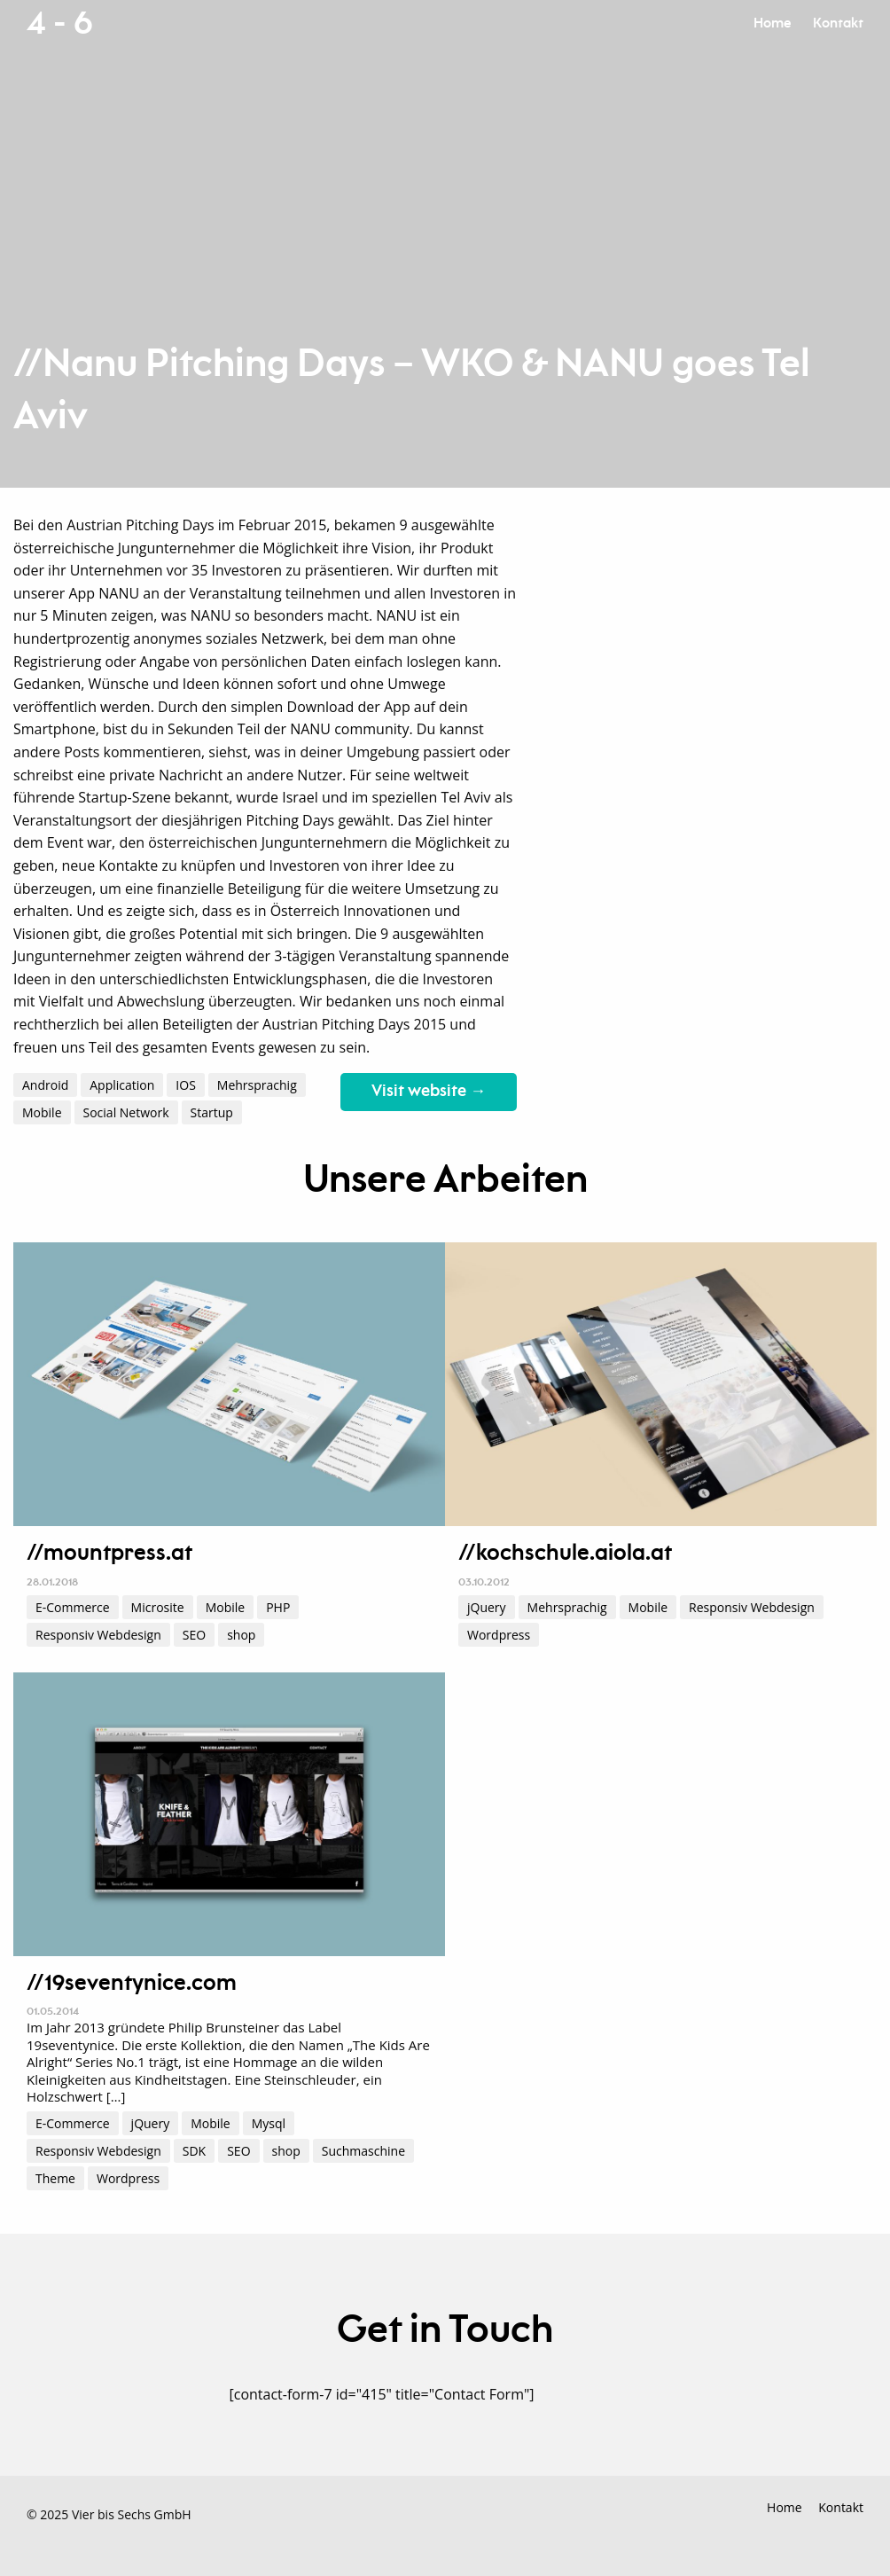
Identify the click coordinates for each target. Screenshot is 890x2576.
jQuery (486, 1607)
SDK (194, 2150)
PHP (278, 1607)
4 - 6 (59, 24)
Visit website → (428, 1092)
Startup (212, 1112)
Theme (55, 2178)
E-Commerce (72, 1607)
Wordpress (498, 1634)
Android (45, 1085)
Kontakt (838, 23)
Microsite (157, 1607)
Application (122, 1085)
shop (241, 1634)
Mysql (268, 2123)
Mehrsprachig (257, 1085)
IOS (185, 1085)
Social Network (126, 1112)
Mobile (42, 1112)
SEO (194, 1634)
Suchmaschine (363, 2150)
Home (772, 23)
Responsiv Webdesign (98, 1634)
